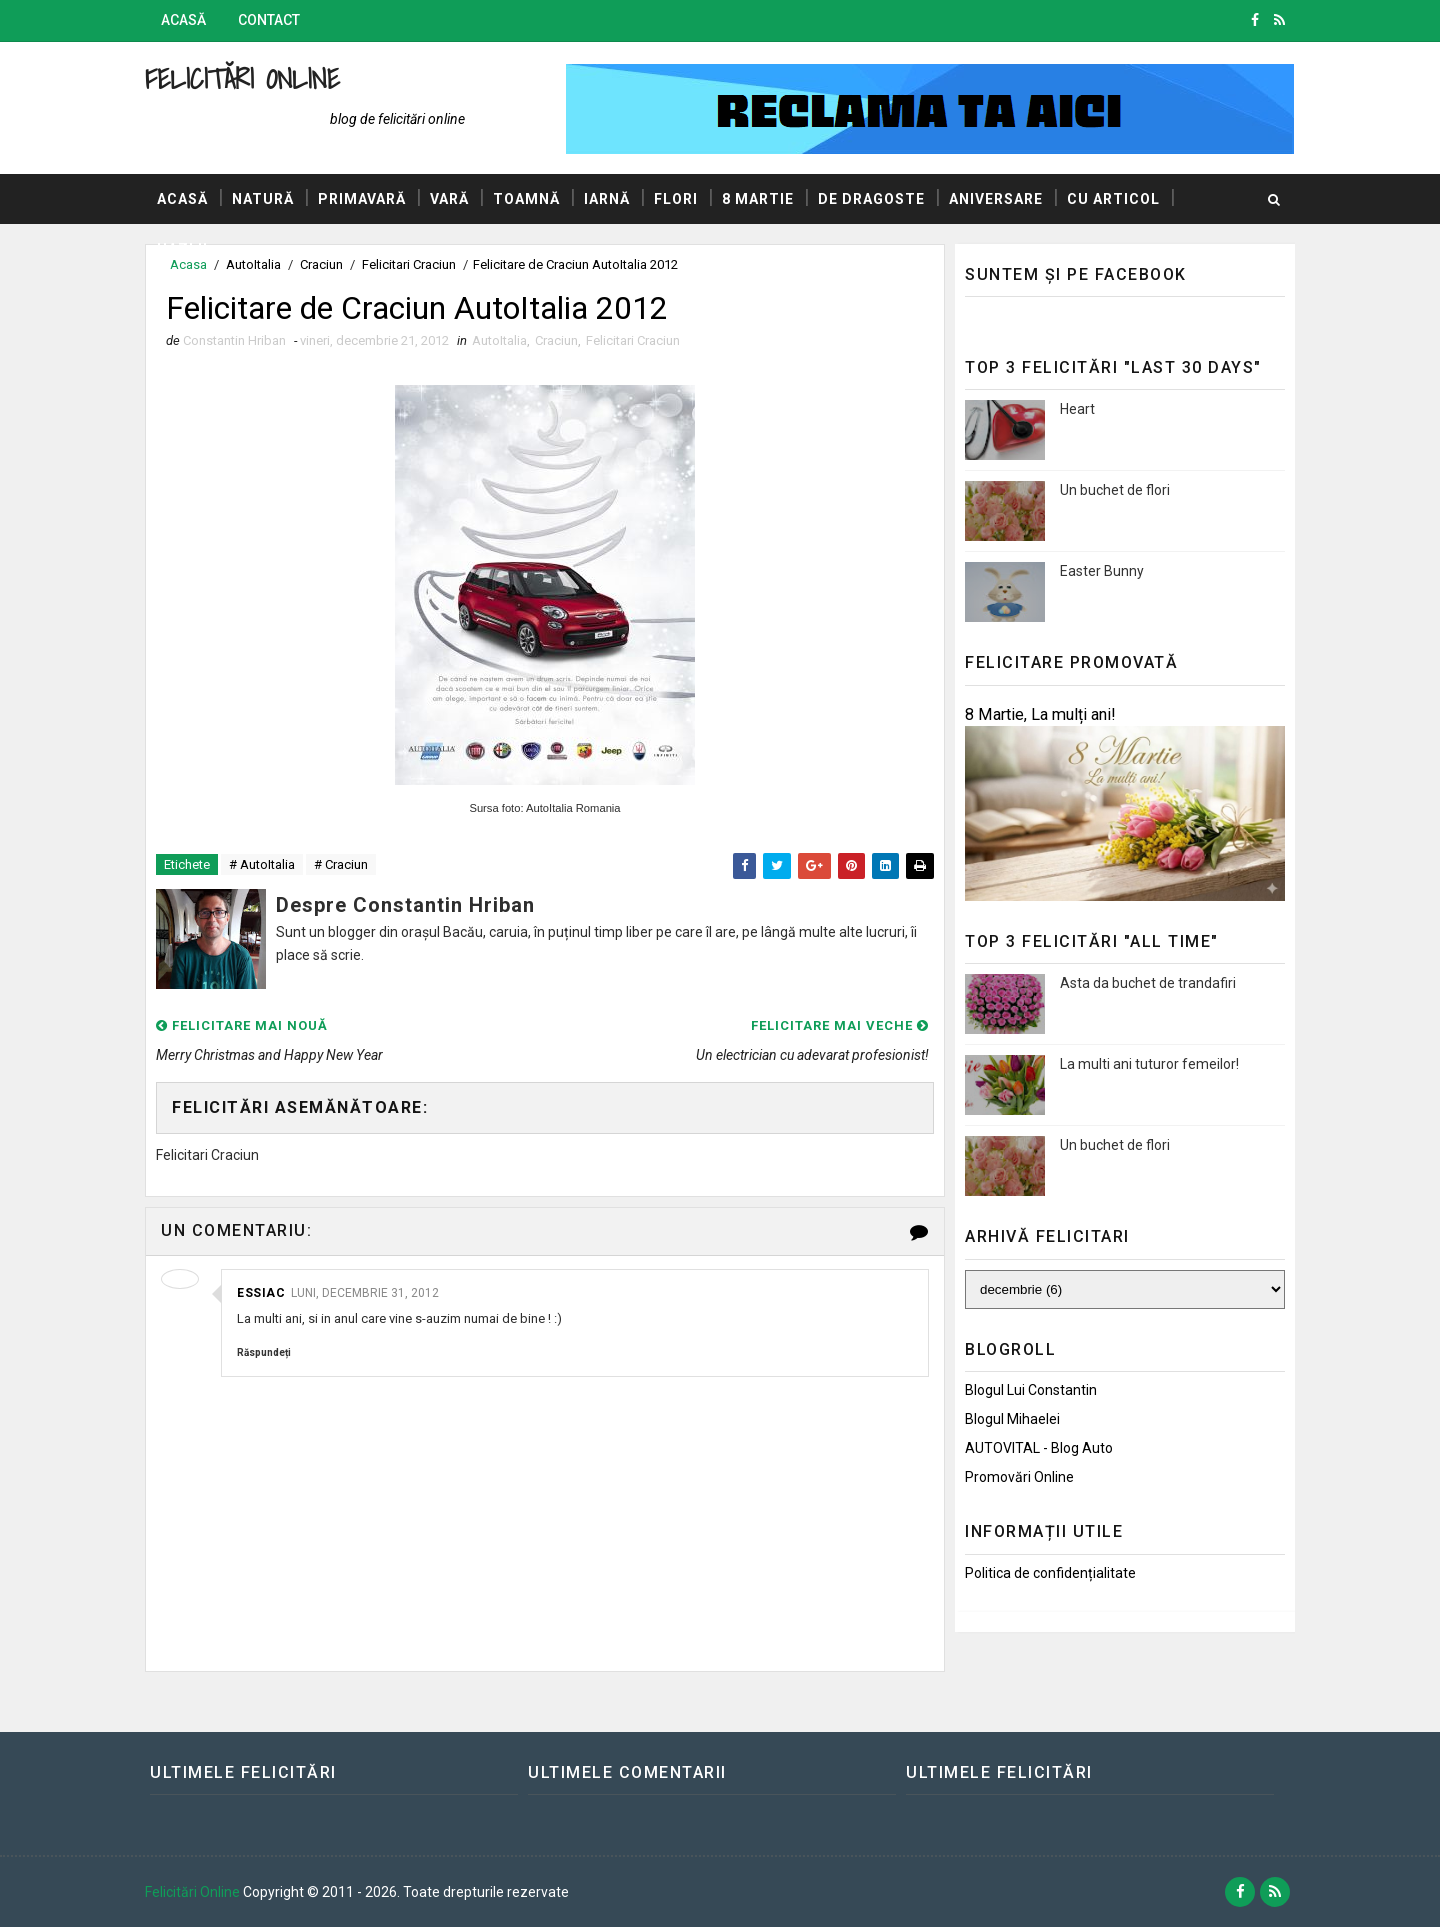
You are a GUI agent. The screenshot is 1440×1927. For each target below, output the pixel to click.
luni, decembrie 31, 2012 (365, 1293)
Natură (263, 199)
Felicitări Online (242, 78)
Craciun (556, 340)
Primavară (362, 199)
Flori (676, 199)
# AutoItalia (262, 864)
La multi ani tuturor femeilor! (1149, 1064)
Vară (449, 199)
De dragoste (871, 199)
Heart (1077, 409)
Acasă (183, 20)
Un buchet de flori (1115, 490)
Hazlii (182, 249)
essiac (261, 1293)
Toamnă (526, 199)
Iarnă (607, 199)
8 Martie (758, 199)
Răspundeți (264, 1352)
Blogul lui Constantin (1031, 1390)
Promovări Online (1019, 1477)
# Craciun (341, 864)
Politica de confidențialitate (1050, 1573)
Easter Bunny (1102, 571)
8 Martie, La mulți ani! (1040, 714)
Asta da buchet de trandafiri (1148, 983)
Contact (269, 20)
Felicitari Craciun (633, 340)
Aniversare (996, 199)
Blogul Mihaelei (1012, 1419)
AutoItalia (499, 340)
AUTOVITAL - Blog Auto (1039, 1448)
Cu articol (1113, 199)
